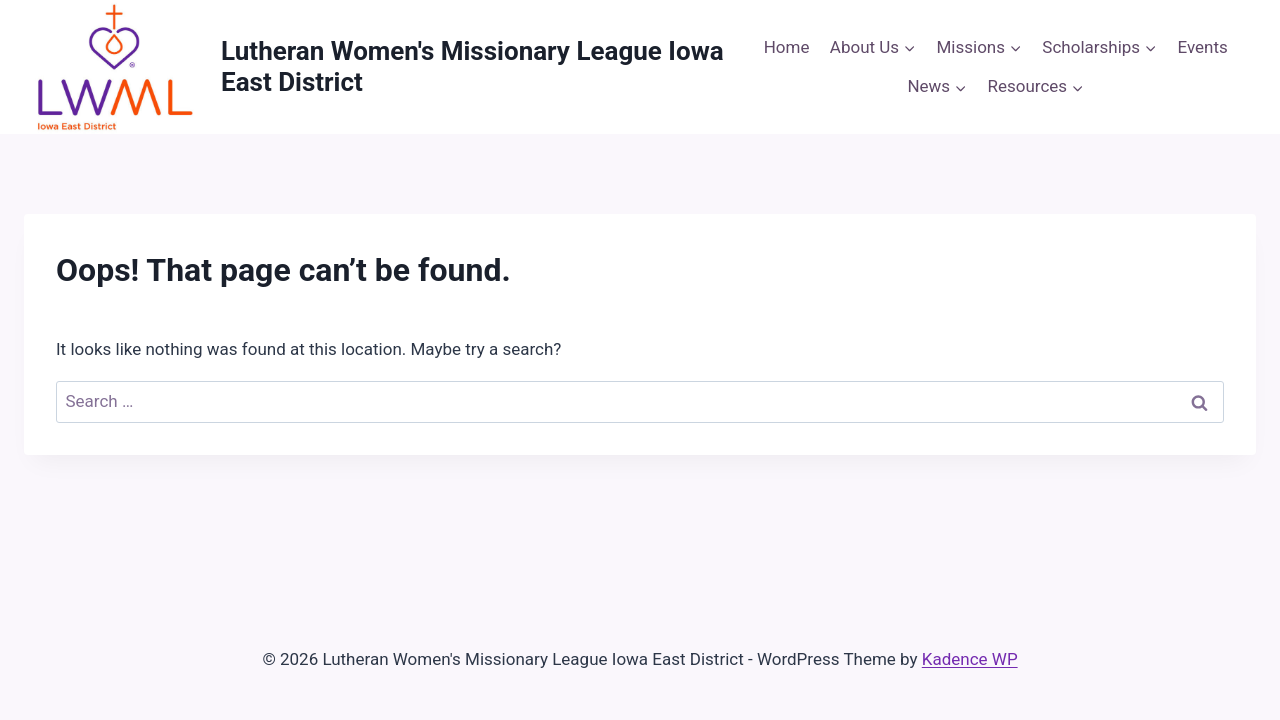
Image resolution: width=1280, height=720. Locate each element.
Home (787, 47)
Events (1203, 47)
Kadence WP (970, 659)
